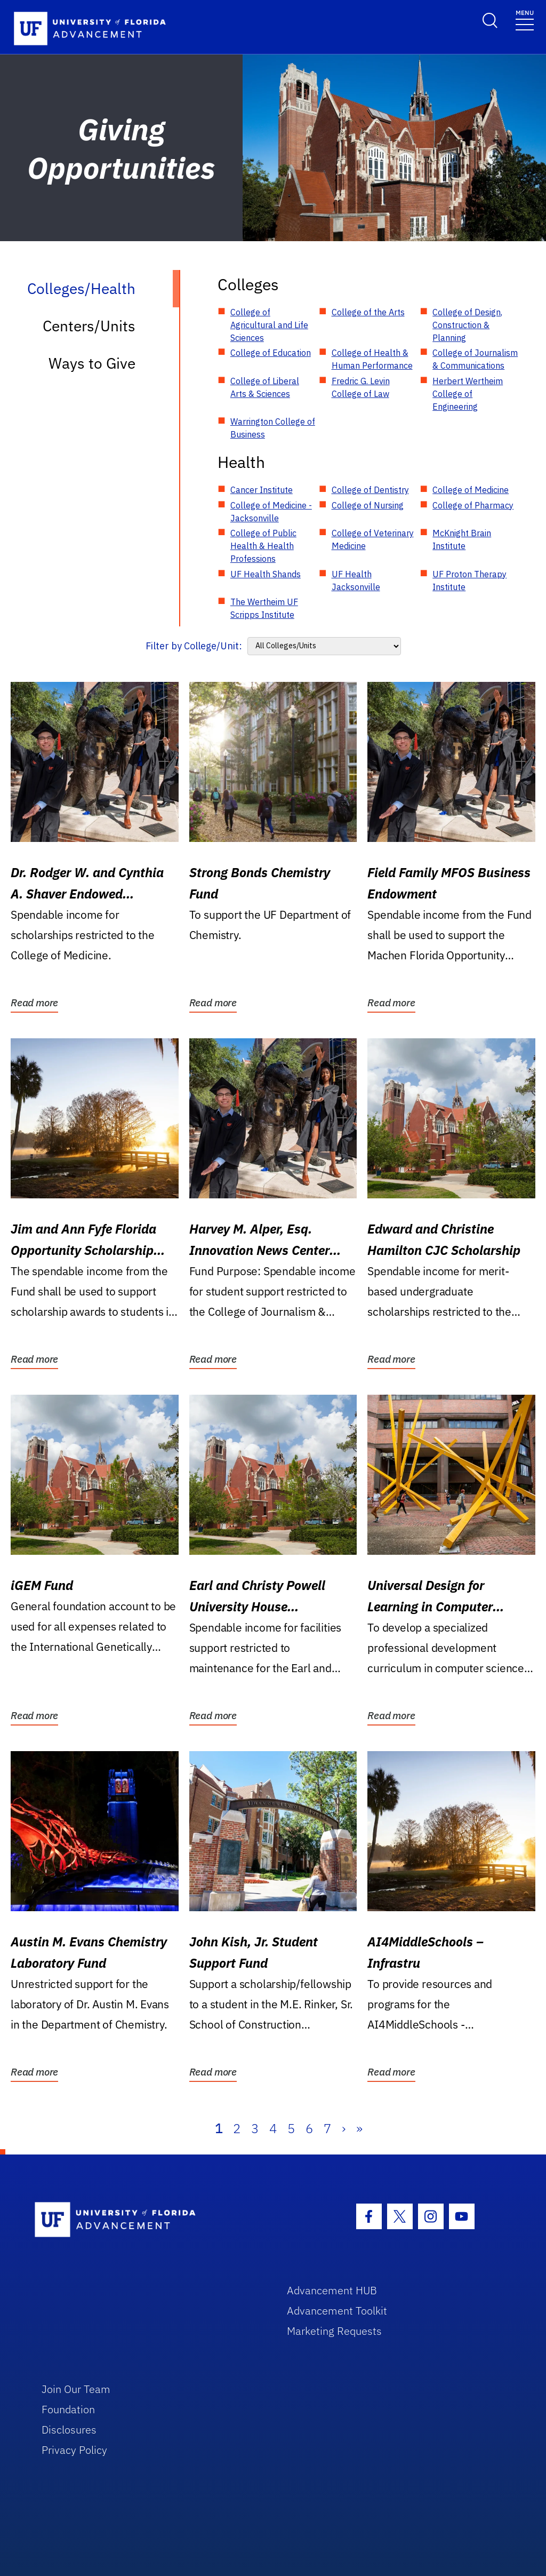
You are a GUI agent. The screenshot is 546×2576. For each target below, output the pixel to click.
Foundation (68, 2409)
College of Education (270, 352)
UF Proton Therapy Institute (469, 580)
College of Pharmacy (472, 505)
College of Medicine (470, 489)
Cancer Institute (261, 489)
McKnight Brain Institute (461, 539)
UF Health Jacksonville (356, 580)
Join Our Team (76, 2389)
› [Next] (344, 2128)
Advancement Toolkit (337, 2310)
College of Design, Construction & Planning (467, 325)
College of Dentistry (370, 489)
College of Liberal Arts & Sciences (264, 387)
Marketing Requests (334, 2331)
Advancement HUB (332, 2290)
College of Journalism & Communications (475, 359)
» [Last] (359, 2128)
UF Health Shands (265, 574)
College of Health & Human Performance (372, 359)
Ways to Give (92, 363)
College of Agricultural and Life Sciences (269, 325)
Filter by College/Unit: (194, 646)
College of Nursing (368, 505)
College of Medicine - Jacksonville (271, 511)
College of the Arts (368, 312)
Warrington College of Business (272, 428)
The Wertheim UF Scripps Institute (264, 608)
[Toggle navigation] (524, 19)
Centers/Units (89, 326)
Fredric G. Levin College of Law (361, 387)
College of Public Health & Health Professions (263, 546)
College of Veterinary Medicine (373, 539)
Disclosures (69, 2429)
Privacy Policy (74, 2450)
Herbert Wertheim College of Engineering (467, 394)
